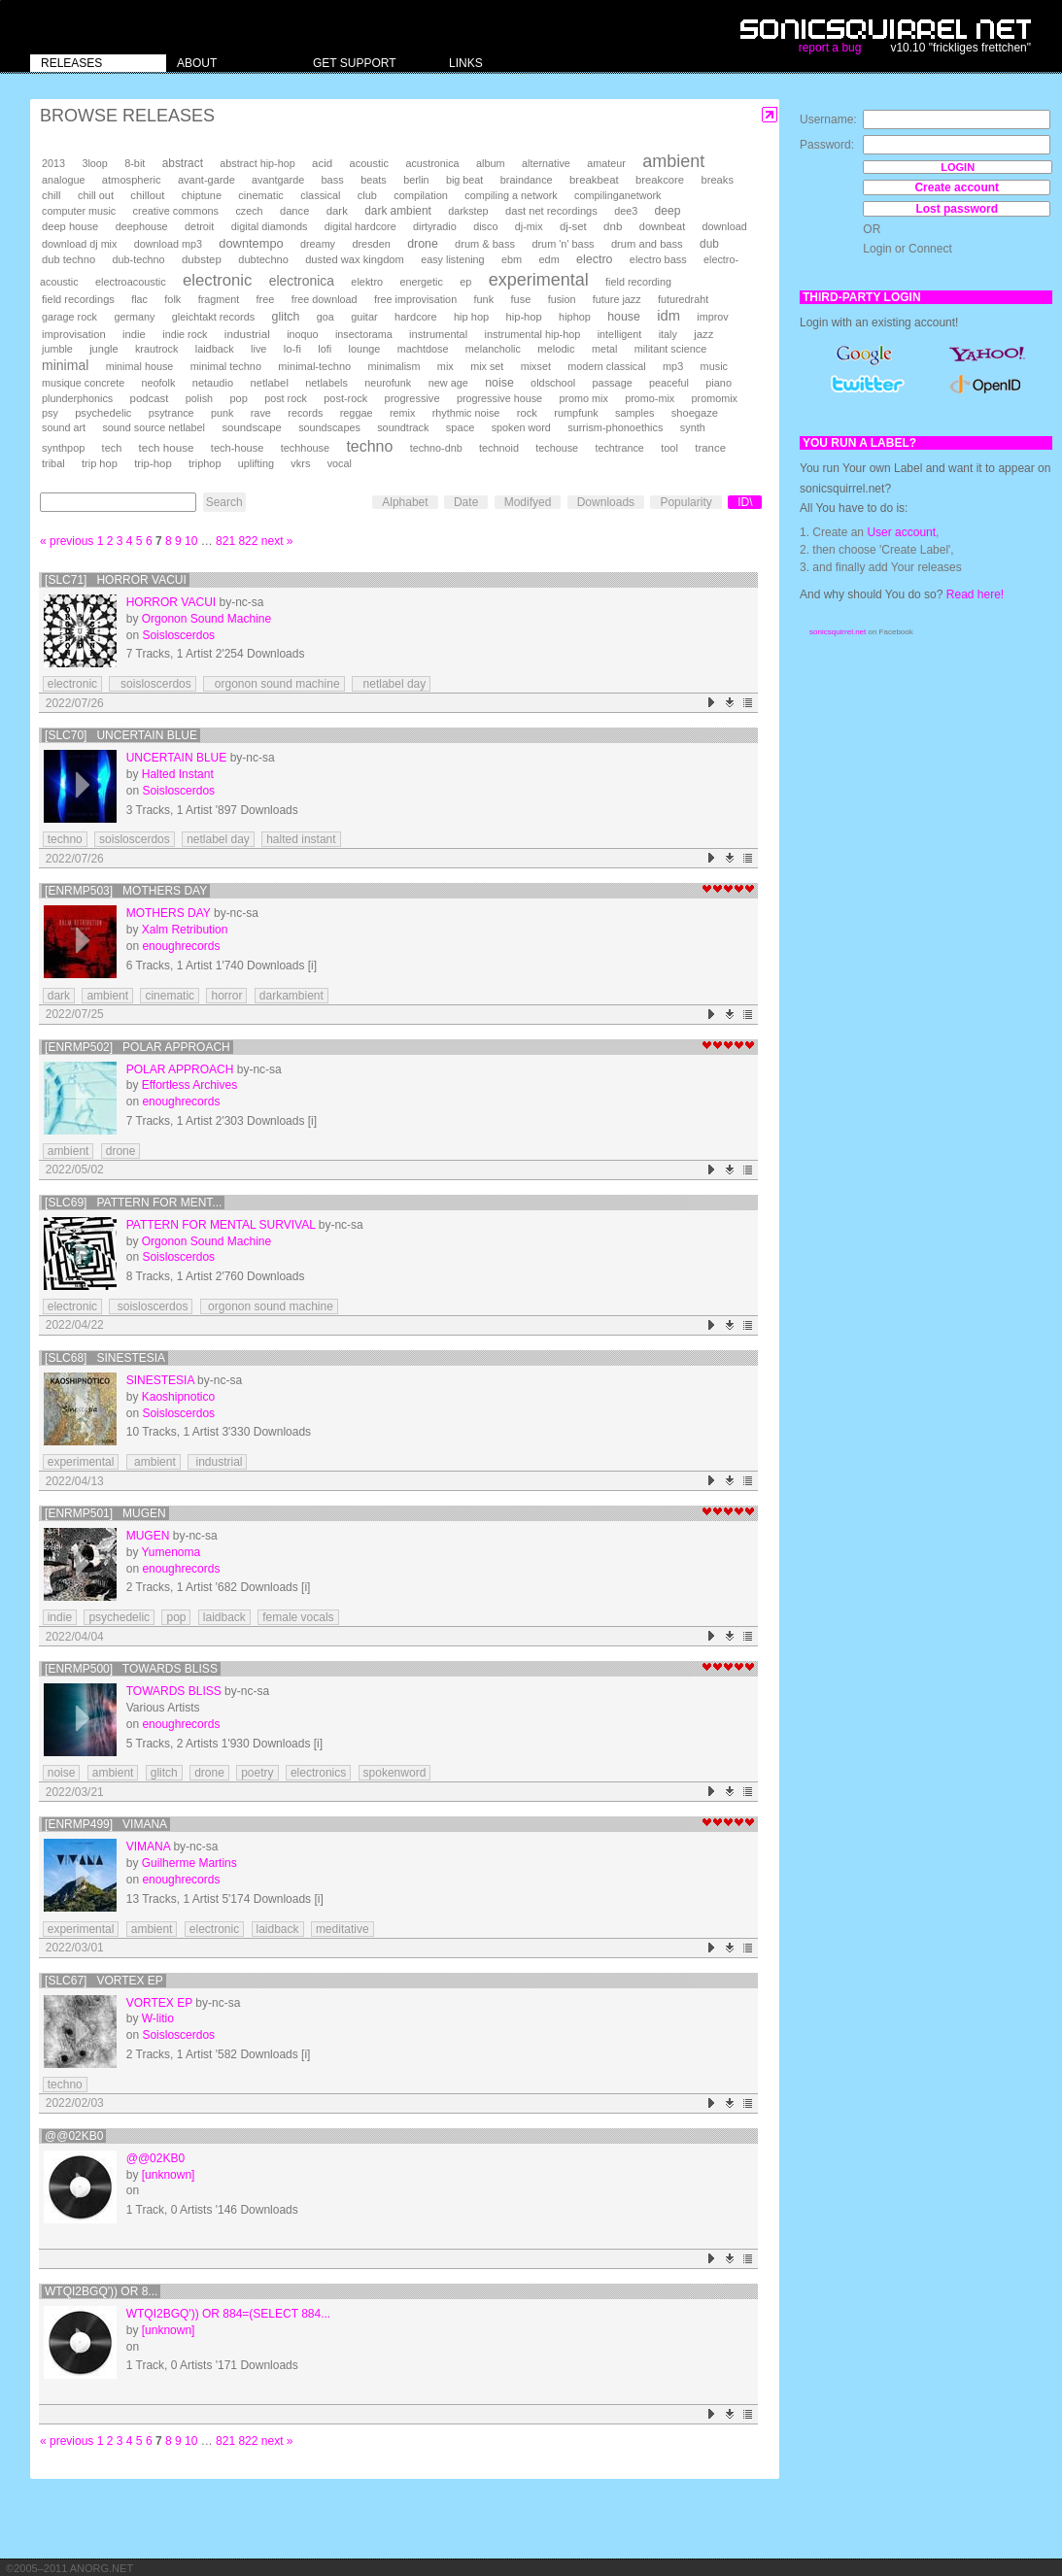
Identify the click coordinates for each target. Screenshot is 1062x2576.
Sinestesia (160, 1380)
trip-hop (153, 463)
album (490, 163)
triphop (204, 463)
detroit (199, 226)
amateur (606, 163)
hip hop (471, 316)
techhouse (305, 448)
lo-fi (292, 349)
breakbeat (594, 180)
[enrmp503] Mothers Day (126, 891)
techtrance (619, 448)
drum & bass (485, 244)
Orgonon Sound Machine (206, 619)
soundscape (251, 427)
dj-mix (529, 226)
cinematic (261, 195)
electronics (318, 1772)
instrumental (438, 334)
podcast (149, 398)
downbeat (662, 226)
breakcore (659, 180)
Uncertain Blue (176, 757)
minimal (65, 365)
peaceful (669, 383)
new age (448, 383)
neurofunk (387, 383)
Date (466, 502)
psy (50, 413)
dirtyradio (435, 226)
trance (710, 448)
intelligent (620, 334)
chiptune (202, 195)
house (623, 316)
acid (322, 163)
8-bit (134, 163)
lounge (365, 349)
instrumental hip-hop (533, 334)
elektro (367, 282)
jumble (57, 349)
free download (324, 299)
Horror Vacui (171, 602)
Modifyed (528, 502)
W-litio (158, 2018)
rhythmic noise (466, 413)
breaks (717, 180)
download (724, 226)
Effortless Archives (189, 1085)
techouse (556, 448)
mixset (536, 366)
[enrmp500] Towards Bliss (131, 1669)
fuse (520, 299)
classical (320, 195)
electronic (217, 280)
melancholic (493, 349)
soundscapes (329, 427)
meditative (342, 1929)
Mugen (148, 1535)
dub (709, 244)
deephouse (142, 226)
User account (901, 532)
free (266, 299)
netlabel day (391, 684)
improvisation (74, 334)
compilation (421, 195)
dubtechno (263, 259)
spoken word (521, 427)
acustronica (432, 163)
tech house (166, 447)
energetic (420, 282)
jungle (103, 349)
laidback (214, 349)
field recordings (78, 299)
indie (134, 334)
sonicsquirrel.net (837, 631)
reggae (356, 413)
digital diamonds (269, 226)
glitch (286, 316)
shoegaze (694, 413)
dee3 (625, 211)
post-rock (345, 398)
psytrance (171, 413)
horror (226, 995)
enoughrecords (181, 946)
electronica (301, 280)
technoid (499, 448)
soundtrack (402, 427)
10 (191, 541)
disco (485, 226)
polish (199, 398)
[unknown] (168, 2175)
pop (238, 398)
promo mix (583, 398)
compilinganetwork (617, 195)
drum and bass (647, 244)
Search (224, 502)
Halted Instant (178, 774)
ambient (673, 161)
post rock (285, 398)
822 (247, 541)
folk (172, 299)
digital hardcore (360, 226)
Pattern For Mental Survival (221, 1225)
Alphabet (405, 502)
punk (222, 413)
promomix (714, 398)
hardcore (415, 316)
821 (225, 541)
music (714, 366)
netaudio (212, 383)
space (460, 427)
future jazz (617, 299)
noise (499, 383)
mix (445, 366)
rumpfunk (576, 413)
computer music (79, 211)
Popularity (685, 502)
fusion (562, 299)
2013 (53, 163)
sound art (64, 427)
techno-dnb (436, 448)
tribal (53, 463)
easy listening (452, 259)
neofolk (159, 383)
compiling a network (510, 195)
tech (112, 448)
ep (465, 282)
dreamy (317, 244)
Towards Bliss (174, 1691)
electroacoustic (130, 282)
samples (634, 413)
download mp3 (168, 244)
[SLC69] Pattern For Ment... (133, 1202)
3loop (94, 163)
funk (483, 299)
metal (604, 349)
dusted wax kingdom (354, 259)
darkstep (468, 211)
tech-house (237, 448)
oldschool (553, 383)
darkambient (291, 995)
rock (527, 413)
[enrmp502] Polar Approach (137, 1047)
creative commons (176, 211)
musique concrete (83, 383)
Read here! (975, 594)
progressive (412, 398)
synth (692, 427)
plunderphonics (77, 398)
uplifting (256, 463)
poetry (257, 1772)
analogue (63, 180)
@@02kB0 (74, 2136)
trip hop (100, 463)
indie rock (184, 334)
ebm (511, 259)
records (305, 413)
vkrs (300, 463)
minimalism (394, 366)
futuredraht (683, 299)
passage (613, 383)
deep (668, 211)
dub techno (68, 259)
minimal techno (225, 366)
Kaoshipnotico (178, 1397)
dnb (612, 226)
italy (668, 334)
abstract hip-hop (257, 163)
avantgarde (278, 180)
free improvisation (415, 299)
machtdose (423, 349)
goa (325, 316)
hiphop (575, 316)
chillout (147, 195)
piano (718, 383)
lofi (324, 349)
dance (294, 211)
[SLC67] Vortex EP (104, 1980)
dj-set (573, 226)
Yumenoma (171, 1552)
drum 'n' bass (562, 244)
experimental (539, 279)
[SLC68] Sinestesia (105, 1358)
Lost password (956, 209)
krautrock (156, 349)
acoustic (369, 163)
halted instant (300, 839)
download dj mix (79, 244)
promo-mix (649, 398)
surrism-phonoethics (615, 427)
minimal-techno (314, 366)
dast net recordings (551, 211)
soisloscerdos (152, 684)
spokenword (395, 1772)
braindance (526, 180)
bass (332, 180)
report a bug (830, 47)
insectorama (364, 334)
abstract (182, 163)
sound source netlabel (153, 427)
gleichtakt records (213, 316)
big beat (464, 180)
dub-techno (139, 259)
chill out (96, 195)
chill (51, 195)
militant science (670, 349)
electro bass (658, 259)
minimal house (140, 366)
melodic (555, 349)
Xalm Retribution (185, 929)
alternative (546, 163)
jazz (703, 334)
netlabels (326, 383)
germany (134, 316)
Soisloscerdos (178, 635)
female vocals (297, 1617)
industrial (247, 333)
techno (369, 446)
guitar (364, 316)
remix (402, 413)
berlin (415, 180)
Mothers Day (168, 913)
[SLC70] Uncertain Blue (121, 735)
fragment (219, 299)
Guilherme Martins (189, 1863)
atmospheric (131, 180)
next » (277, 541)
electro (594, 259)
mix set (486, 366)
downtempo (251, 243)
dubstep (202, 259)
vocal (339, 463)
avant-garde (206, 180)
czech (248, 211)
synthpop (63, 448)
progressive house (499, 398)
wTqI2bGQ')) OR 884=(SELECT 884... (228, 2314)
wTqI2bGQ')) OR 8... (101, 2291)
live (258, 349)
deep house (70, 226)
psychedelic (103, 413)
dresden (371, 244)
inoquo (302, 334)
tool (669, 448)
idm (668, 315)
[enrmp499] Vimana (106, 1824)
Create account (956, 187)
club (367, 195)
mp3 (673, 366)
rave (261, 413)
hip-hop (524, 316)
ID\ (744, 502)
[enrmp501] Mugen (105, 1513)
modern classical (606, 366)
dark (337, 211)
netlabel (269, 383)
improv (712, 316)
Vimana (148, 1846)
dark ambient (397, 211)
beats (373, 180)
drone (422, 244)
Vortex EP (159, 2003)
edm (549, 259)
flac (139, 299)
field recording (638, 282)
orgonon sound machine (273, 684)
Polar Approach (180, 1069)
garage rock (69, 316)
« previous (66, 541)
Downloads (605, 502)
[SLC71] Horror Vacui (116, 580)
